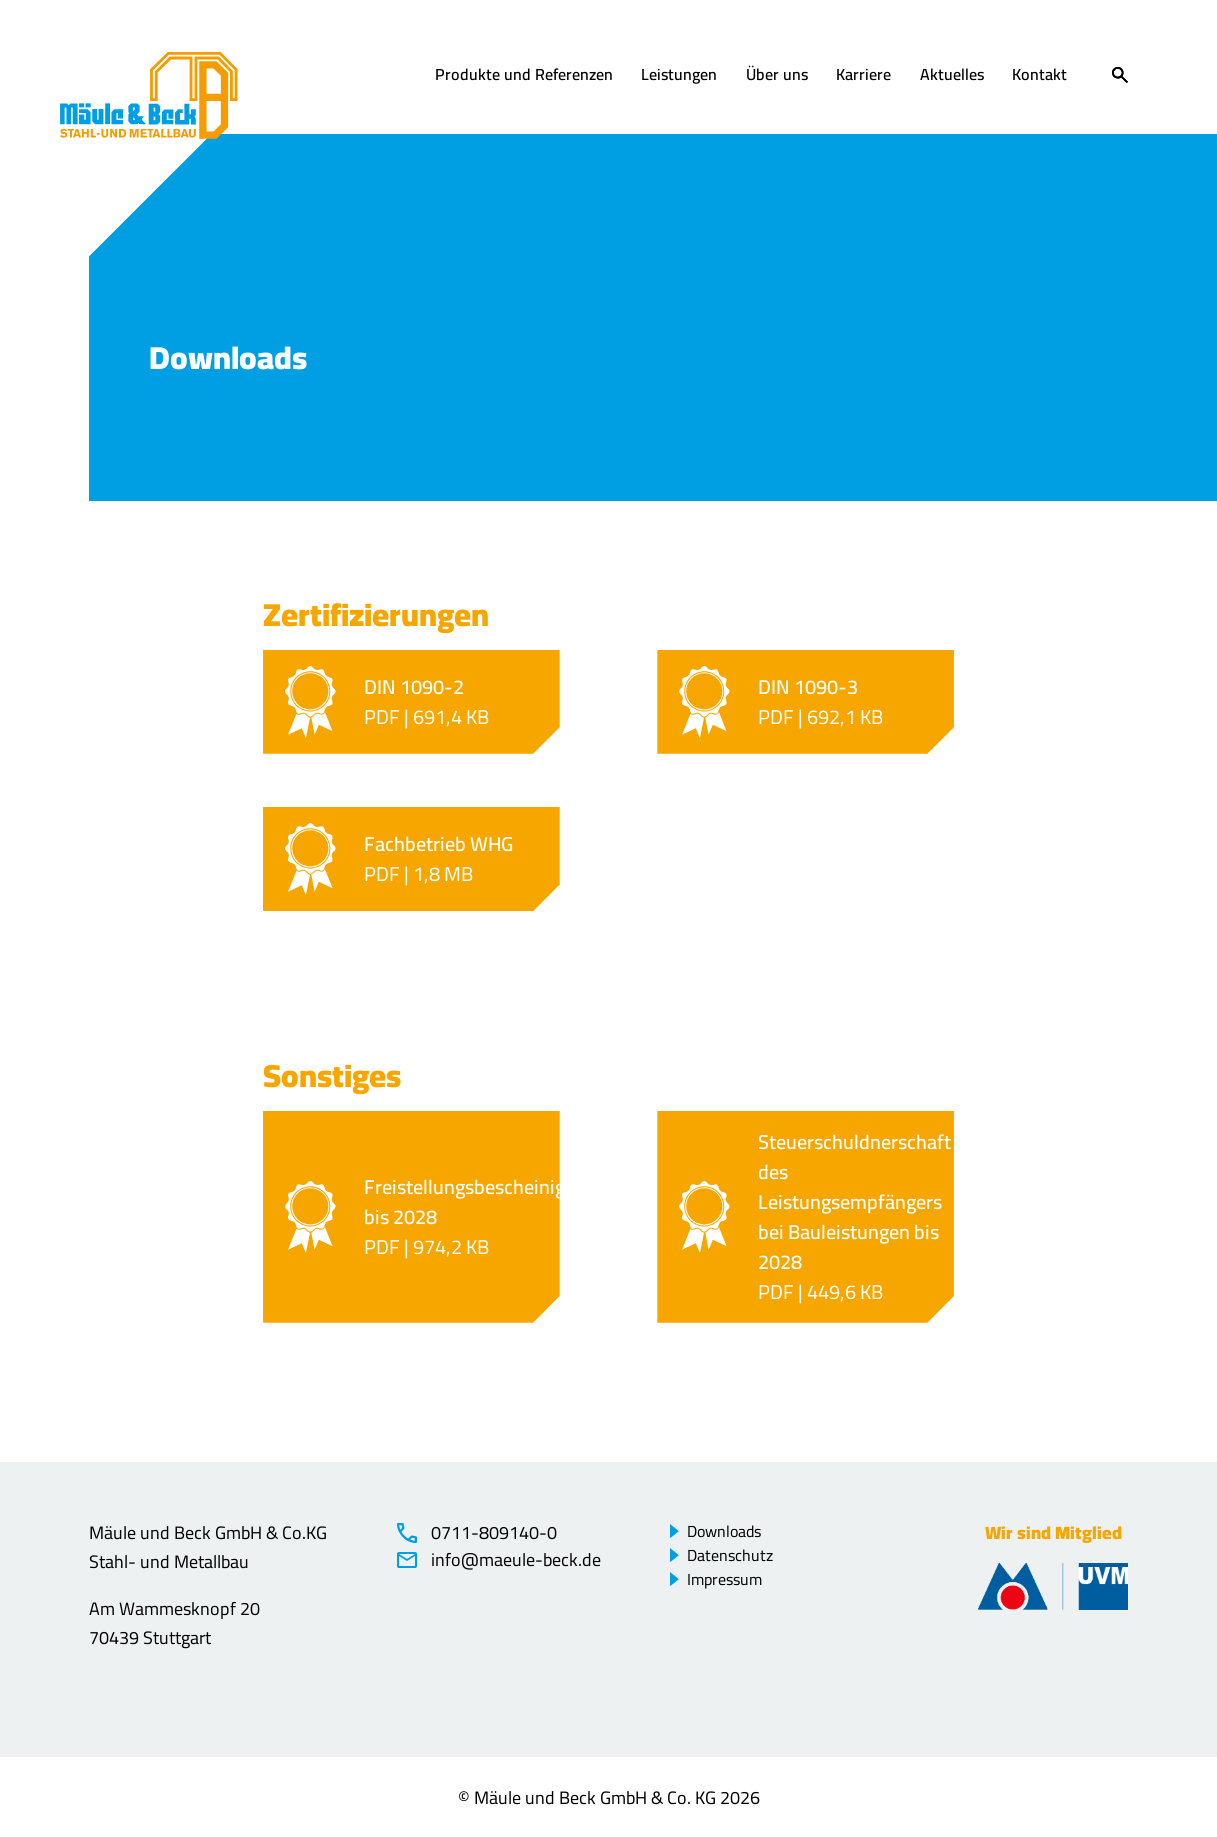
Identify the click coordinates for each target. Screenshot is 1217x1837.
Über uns (777, 75)
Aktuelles (952, 75)
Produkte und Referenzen (524, 75)
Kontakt (1039, 75)
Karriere (863, 75)
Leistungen (679, 75)
